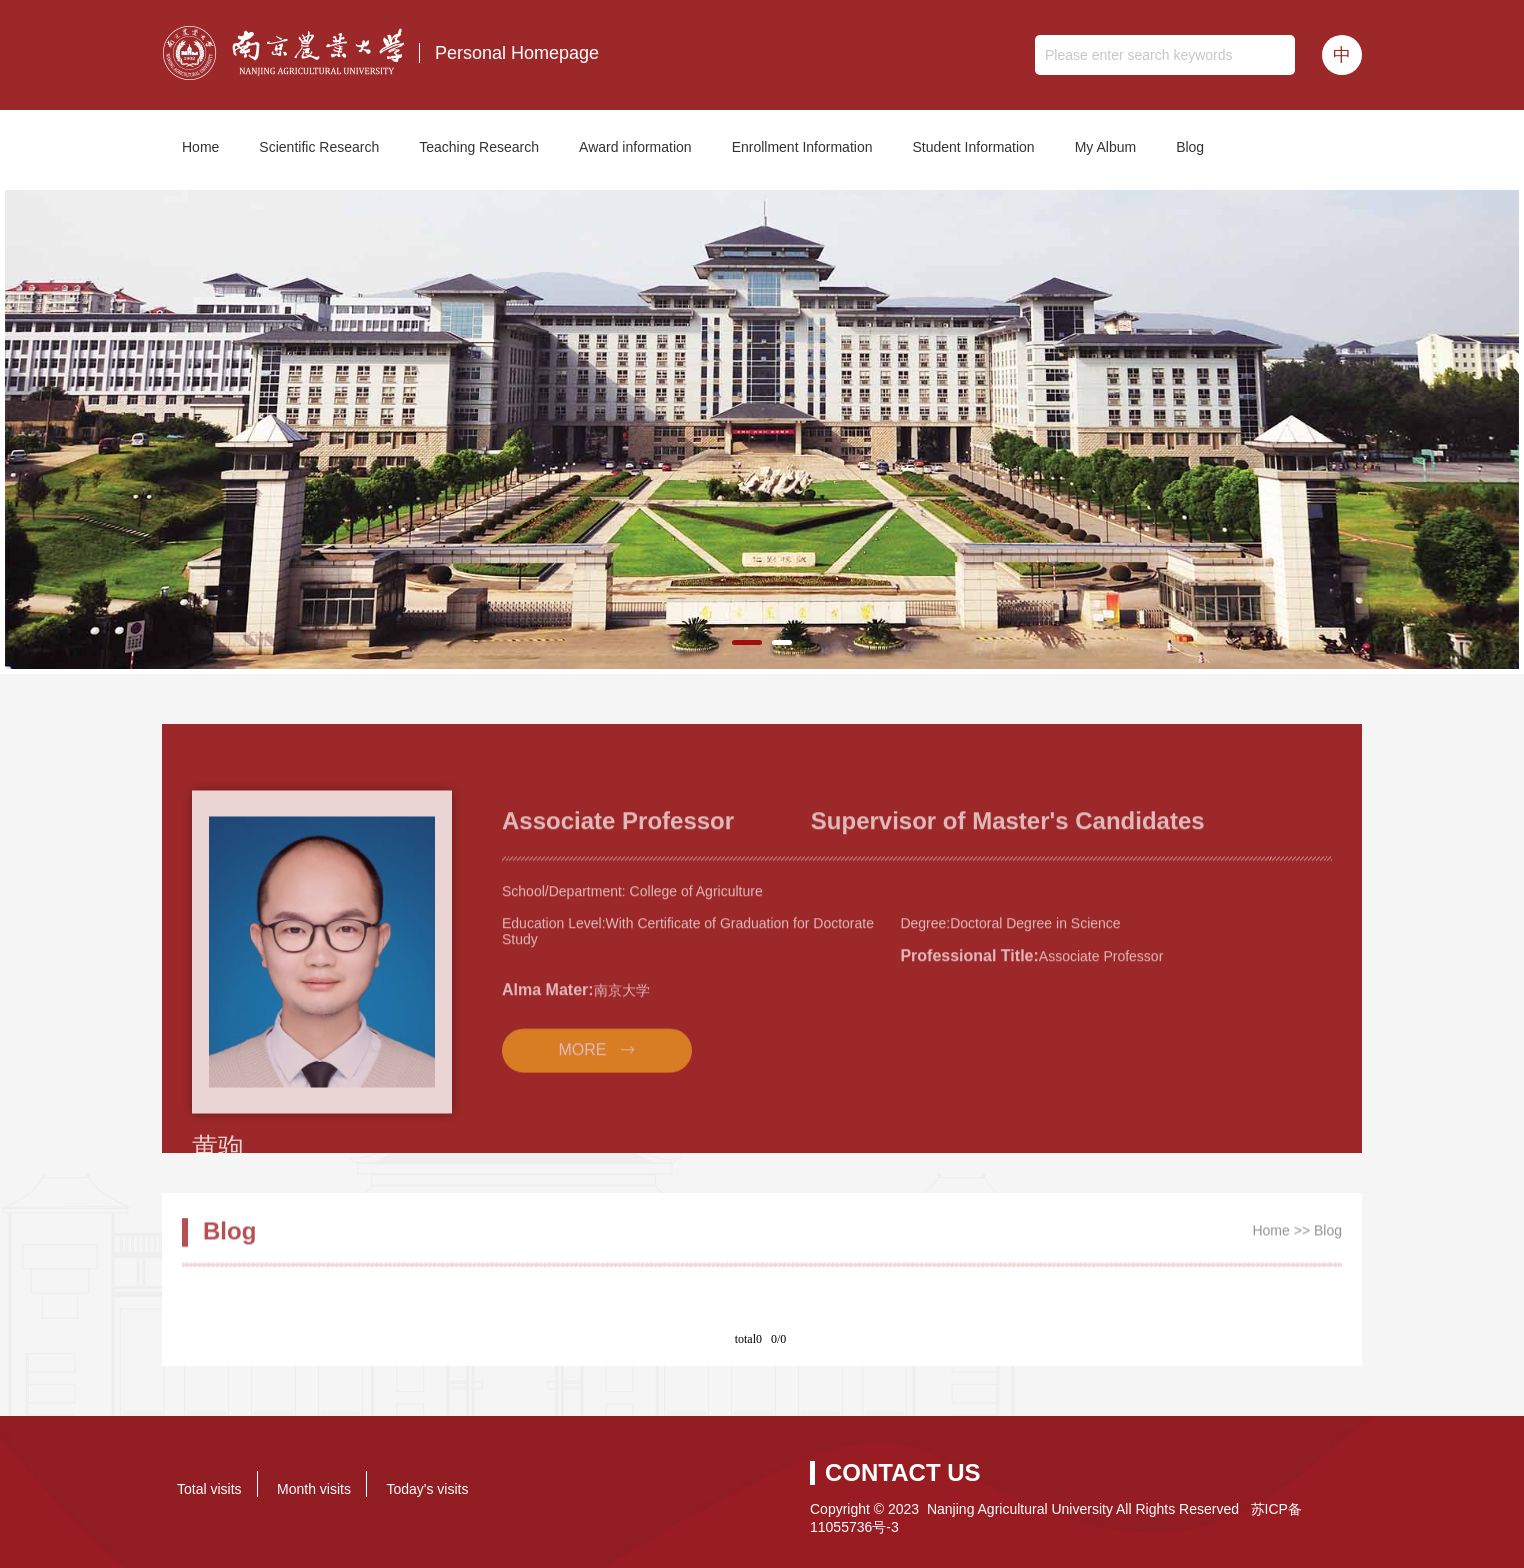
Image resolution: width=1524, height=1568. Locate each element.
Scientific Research (319, 147)
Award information (635, 147)
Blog (1190, 147)
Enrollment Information (802, 147)
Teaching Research (479, 147)
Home (200, 147)
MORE (582, 1104)
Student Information (973, 147)
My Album (1105, 147)
